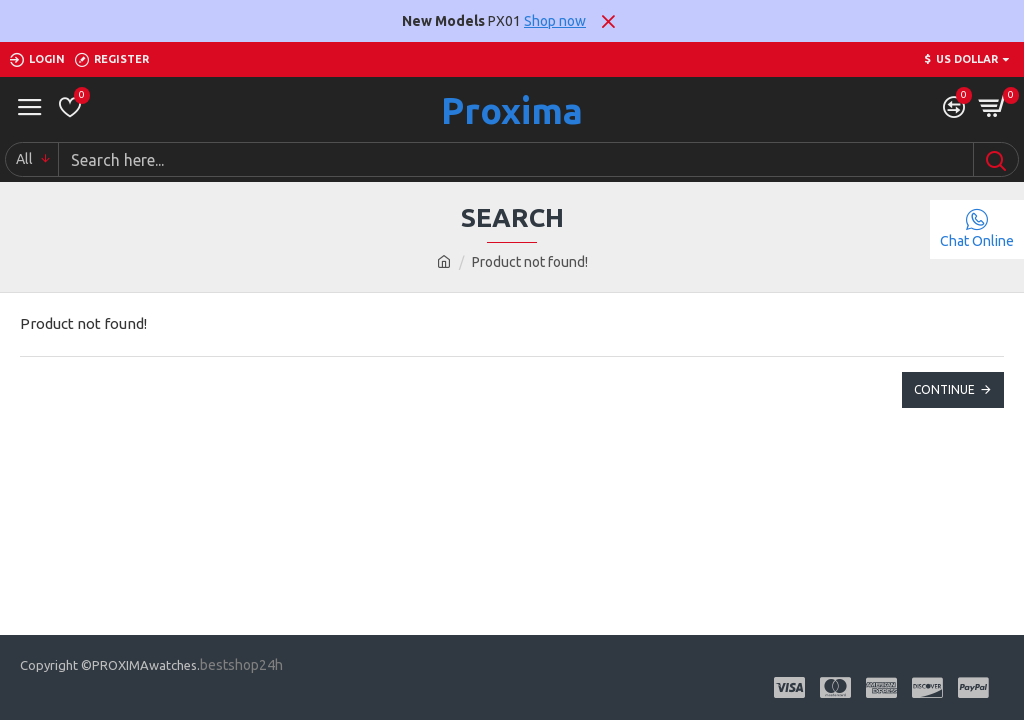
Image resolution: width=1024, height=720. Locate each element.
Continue (944, 389)
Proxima (512, 110)
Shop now (555, 21)
